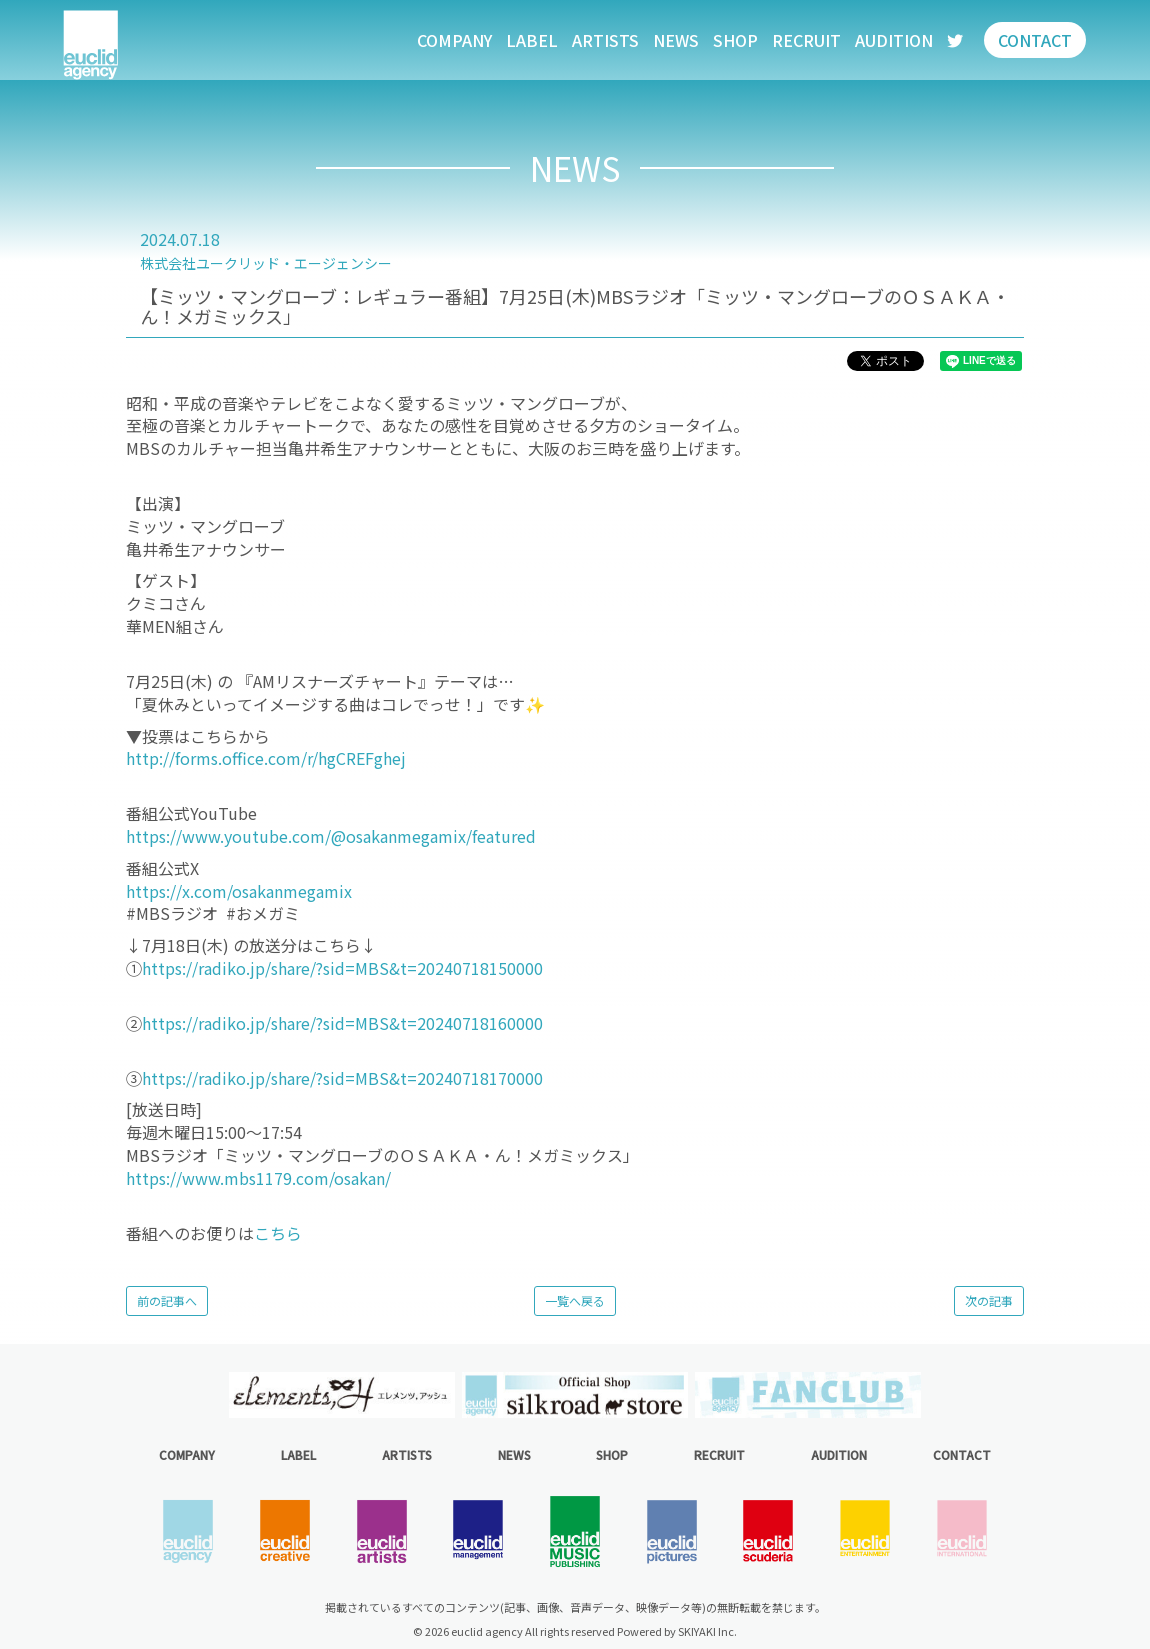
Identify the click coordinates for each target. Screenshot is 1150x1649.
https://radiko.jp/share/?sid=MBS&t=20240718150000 (342, 968)
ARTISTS (605, 40)
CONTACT (1035, 40)
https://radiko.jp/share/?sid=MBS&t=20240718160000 (342, 1023)
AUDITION (894, 40)
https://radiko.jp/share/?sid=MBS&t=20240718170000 (342, 1078)
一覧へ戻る (575, 1300)
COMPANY (454, 40)
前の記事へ (167, 1300)
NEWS (676, 40)
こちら (278, 1233)
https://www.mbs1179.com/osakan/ (258, 1178)
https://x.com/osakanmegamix (241, 891)
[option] (341, 1394)
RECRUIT (806, 40)
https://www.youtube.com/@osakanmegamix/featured (331, 836)
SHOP (735, 40)
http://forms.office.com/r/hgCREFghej (266, 758)
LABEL (532, 40)
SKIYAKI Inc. (707, 1631)
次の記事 (989, 1300)
